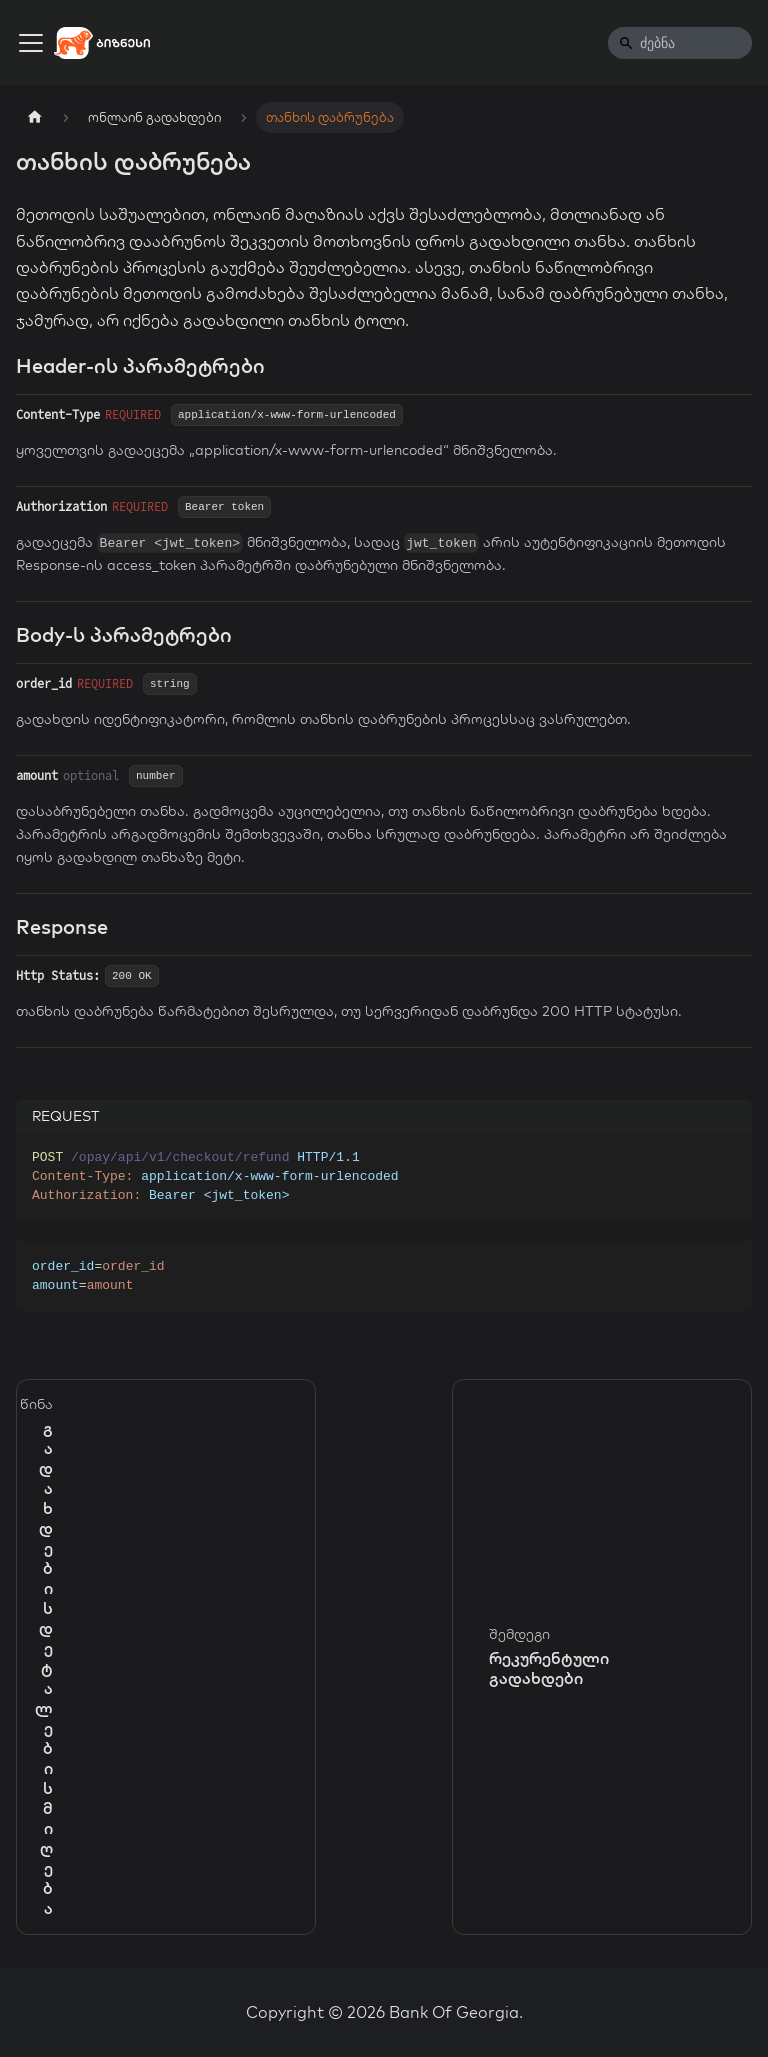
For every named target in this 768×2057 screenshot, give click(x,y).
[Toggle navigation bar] (31, 43)
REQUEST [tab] (66, 1116)
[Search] (680, 43)
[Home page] (35, 117)
